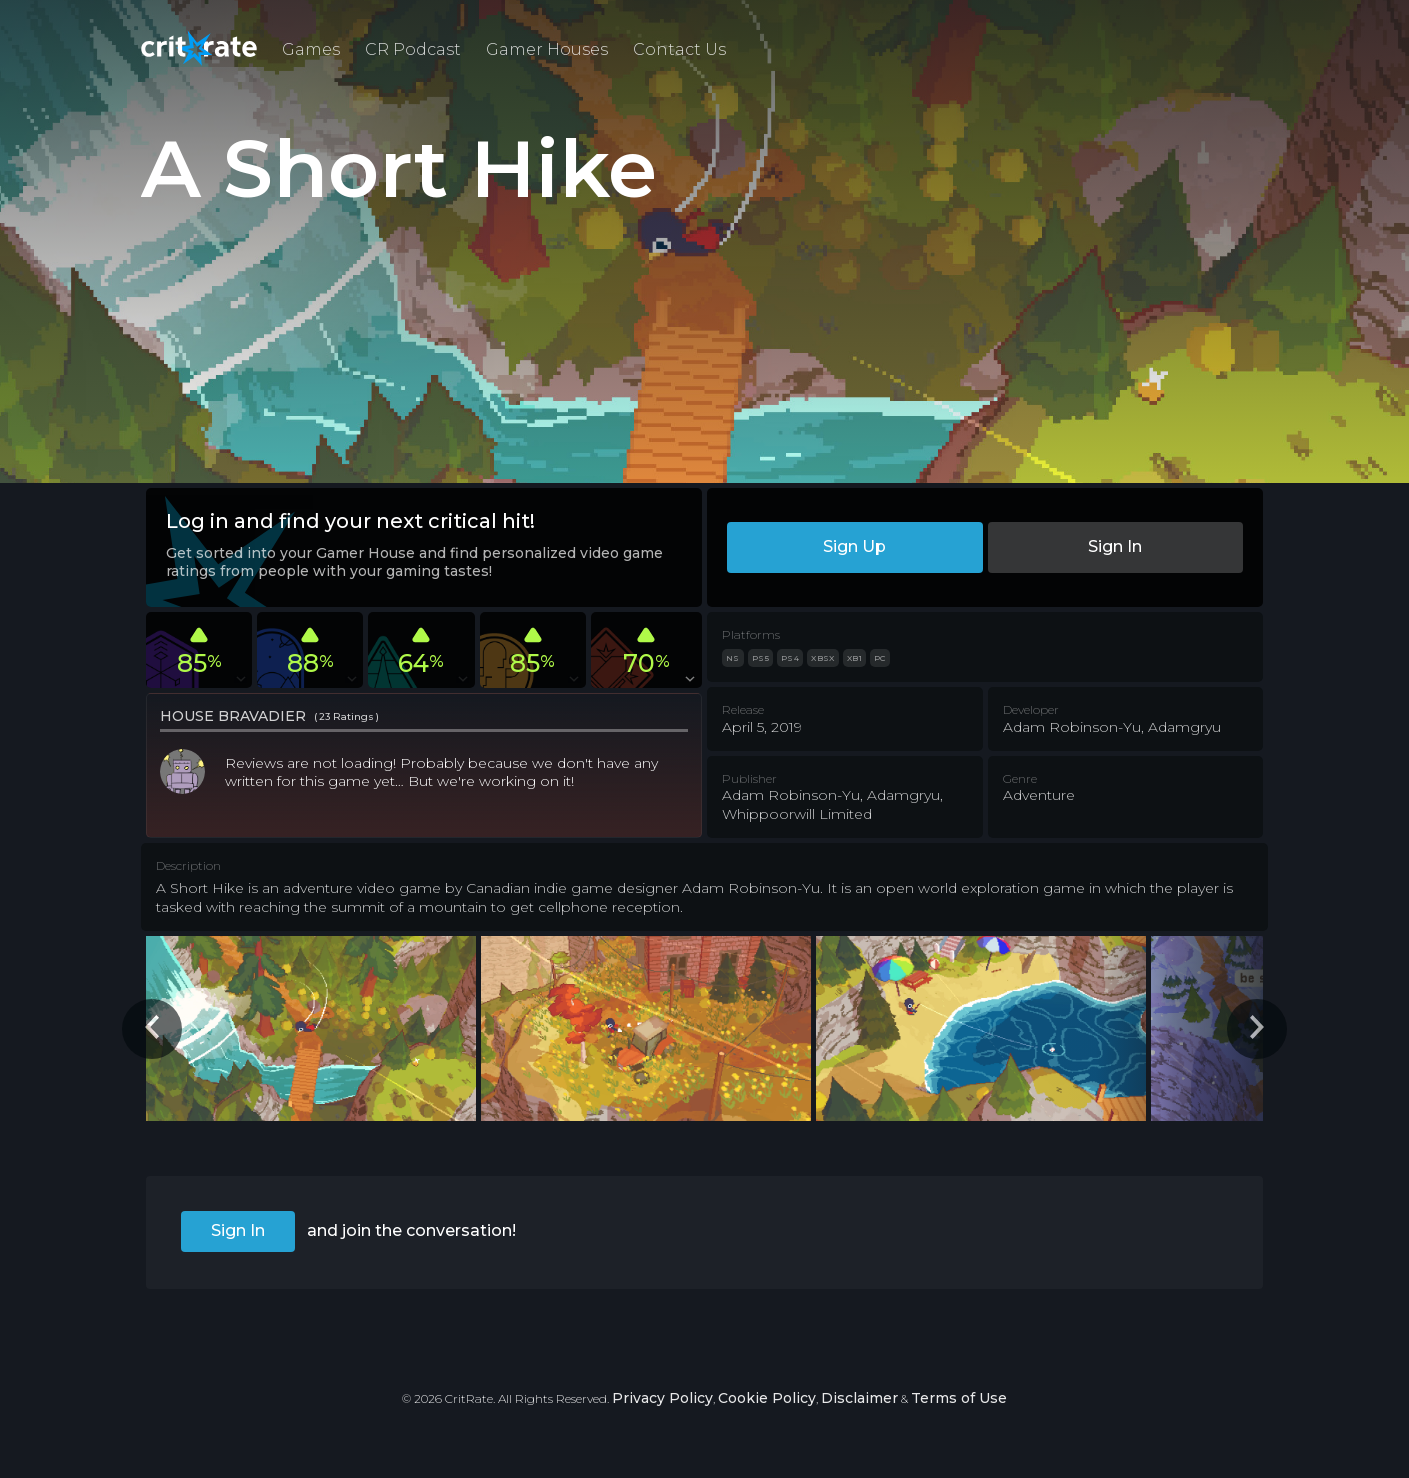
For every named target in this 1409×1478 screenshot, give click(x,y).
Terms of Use (959, 1398)
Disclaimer (859, 1398)
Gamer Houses (547, 49)
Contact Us (679, 49)
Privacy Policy (662, 1398)
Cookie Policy (767, 1398)
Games (311, 49)
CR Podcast (413, 49)
